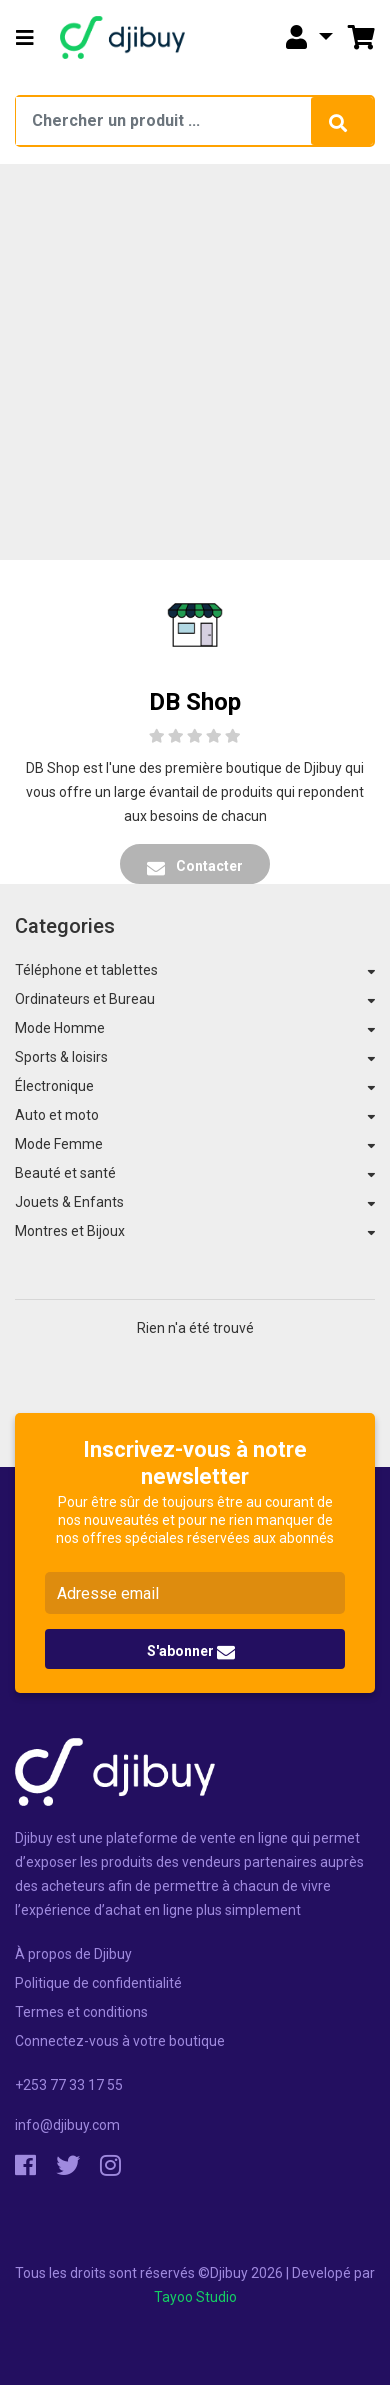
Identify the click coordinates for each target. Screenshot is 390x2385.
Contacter (195, 867)
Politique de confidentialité (98, 1983)
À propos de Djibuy (73, 1954)
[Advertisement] (187, 361)
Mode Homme (60, 1028)
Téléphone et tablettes (86, 970)
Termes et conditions (81, 2012)
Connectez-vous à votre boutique (120, 2041)
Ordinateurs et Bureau (85, 999)
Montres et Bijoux (70, 1231)
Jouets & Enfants (69, 1202)
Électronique (54, 1086)
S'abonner (191, 1652)
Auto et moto (57, 1115)
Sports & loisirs (61, 1057)
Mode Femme (59, 1144)
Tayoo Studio (195, 2297)
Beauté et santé (65, 1173)
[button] (25, 38)
